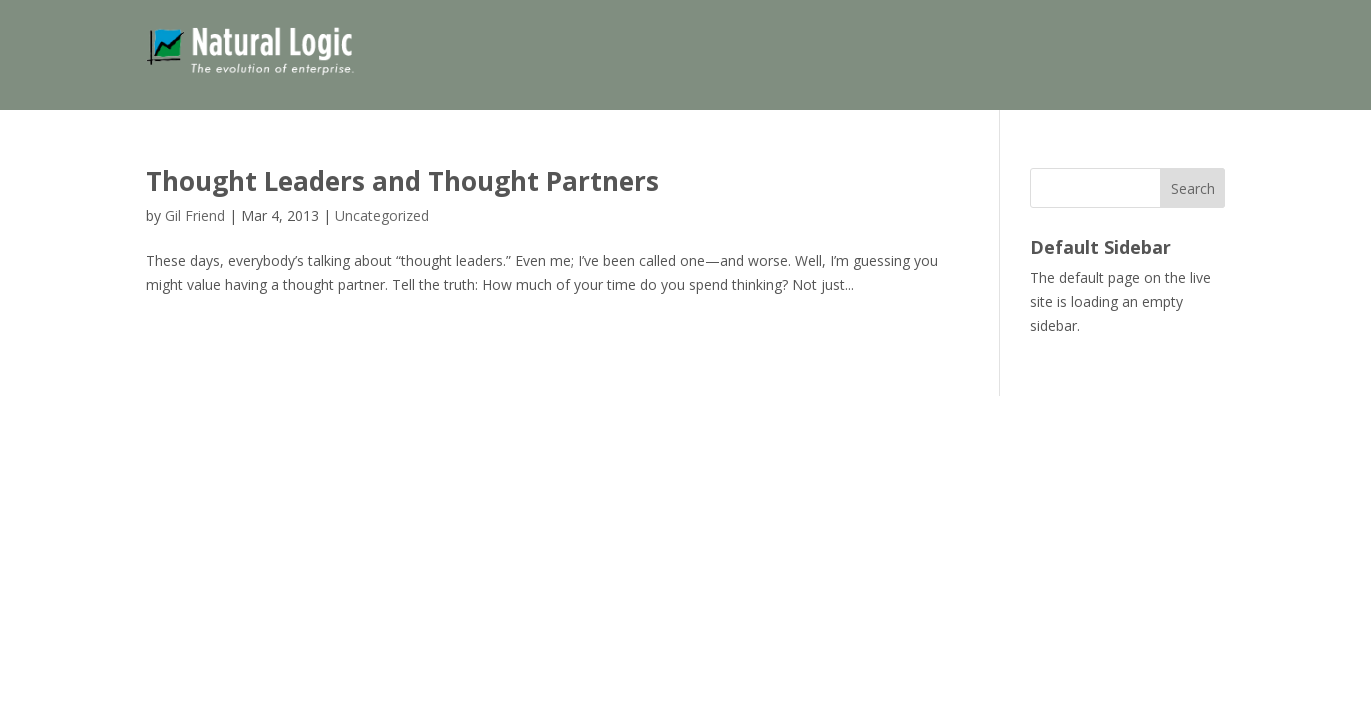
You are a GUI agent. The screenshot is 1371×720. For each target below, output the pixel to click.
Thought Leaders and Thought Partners (402, 181)
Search (1193, 188)
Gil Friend (195, 215)
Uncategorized (382, 215)
